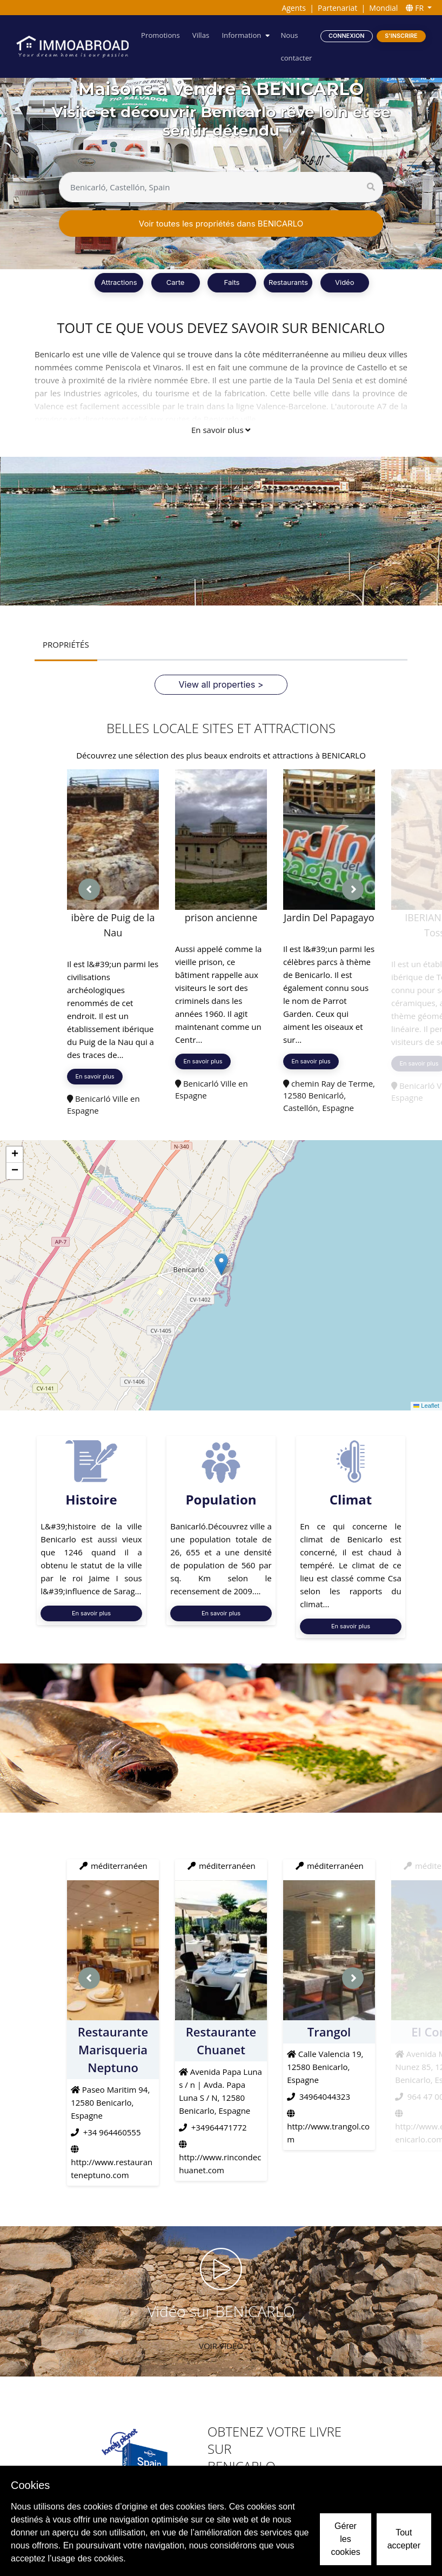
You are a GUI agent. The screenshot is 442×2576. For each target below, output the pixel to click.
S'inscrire (401, 35)
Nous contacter (298, 46)
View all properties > (220, 683)
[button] (221, 1264)
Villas (204, 34)
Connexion (347, 35)
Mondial (383, 8)
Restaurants (288, 282)
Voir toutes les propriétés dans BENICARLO (221, 223)
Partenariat (337, 8)
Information (244, 34)
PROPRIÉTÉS (65, 644)
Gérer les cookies (345, 2539)
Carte (175, 282)
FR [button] (416, 8)
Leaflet (426, 1405)
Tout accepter (403, 2539)
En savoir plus (220, 429)
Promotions (165, 34)
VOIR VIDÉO (221, 2344)
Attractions (119, 282)
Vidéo (344, 282)
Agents (294, 8)
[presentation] (89, 889)
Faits (232, 282)
